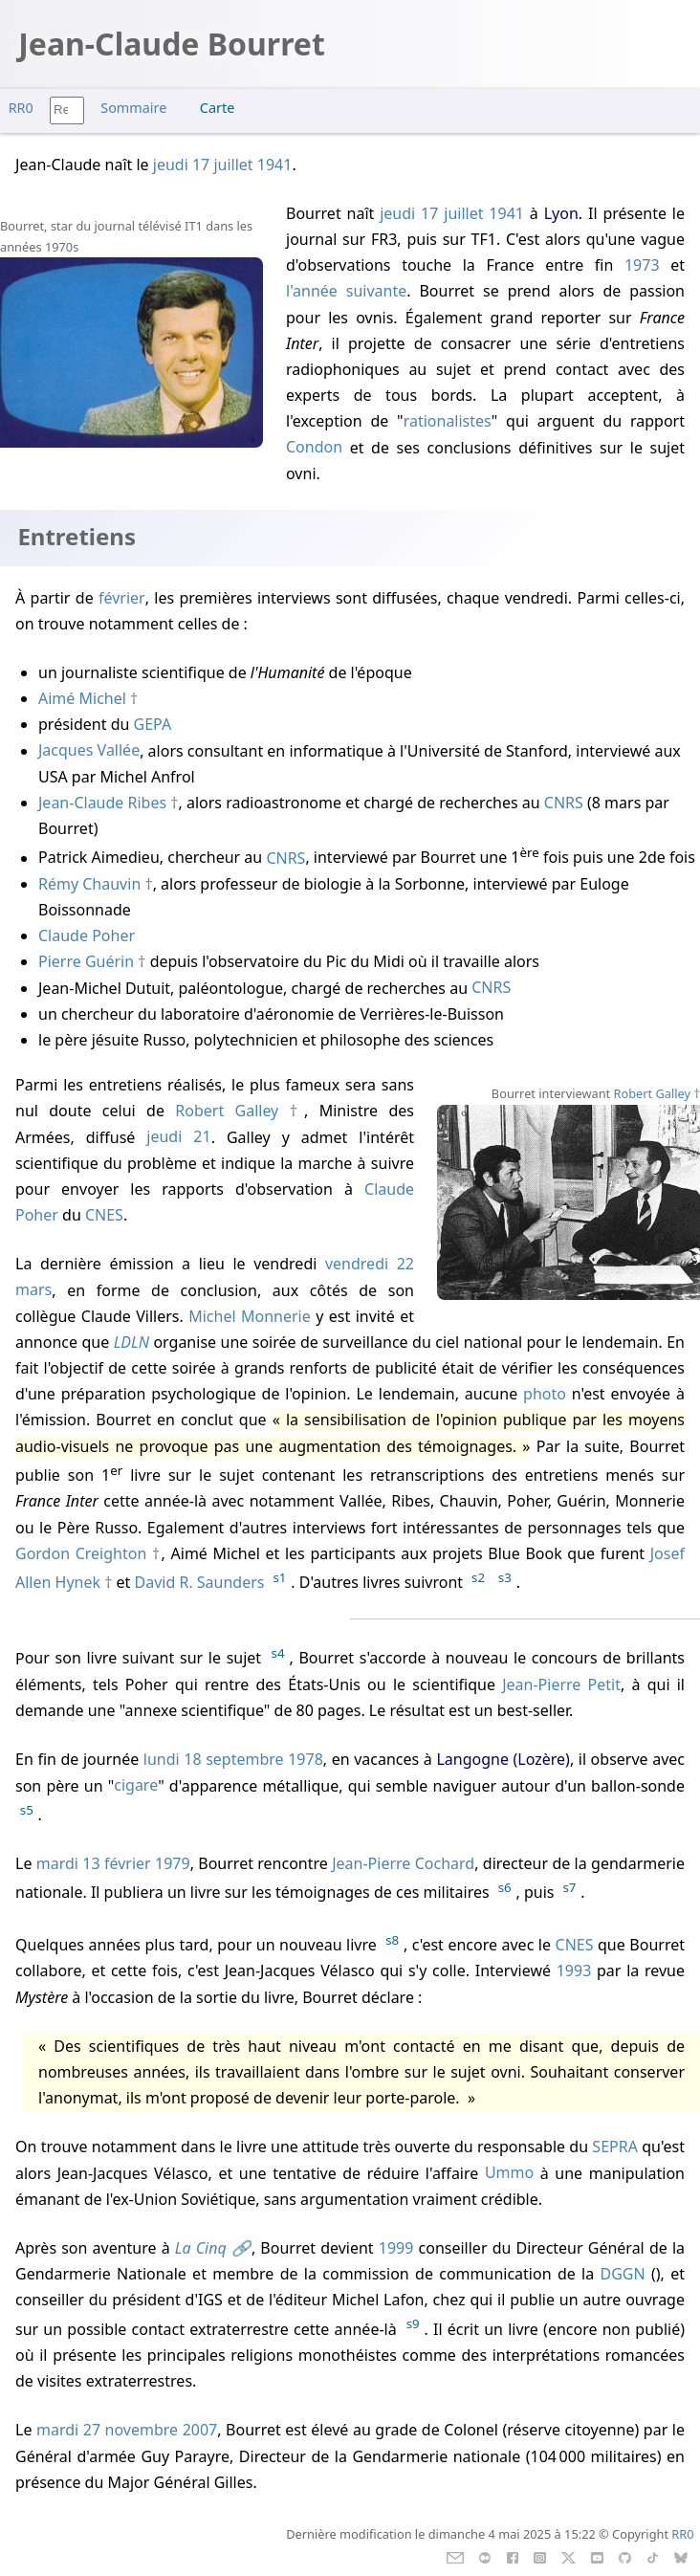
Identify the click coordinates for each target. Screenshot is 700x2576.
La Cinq (201, 2247)
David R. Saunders (200, 1582)
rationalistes (448, 420)
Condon (314, 447)
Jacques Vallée (89, 750)
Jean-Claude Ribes (102, 802)
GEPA (153, 724)
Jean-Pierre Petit (561, 1684)
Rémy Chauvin (89, 883)
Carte (217, 108)
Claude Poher (86, 935)
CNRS (563, 802)
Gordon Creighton (80, 1553)
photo (544, 1393)
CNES (104, 1214)
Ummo (509, 2173)
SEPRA (615, 2146)
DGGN (623, 2273)
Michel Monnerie (249, 1316)
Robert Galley (652, 1093)
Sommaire (133, 108)
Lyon (561, 213)
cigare (136, 1785)
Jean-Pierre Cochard (403, 1863)
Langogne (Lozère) (502, 1759)
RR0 (21, 108)
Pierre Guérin (86, 961)
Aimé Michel (82, 698)
